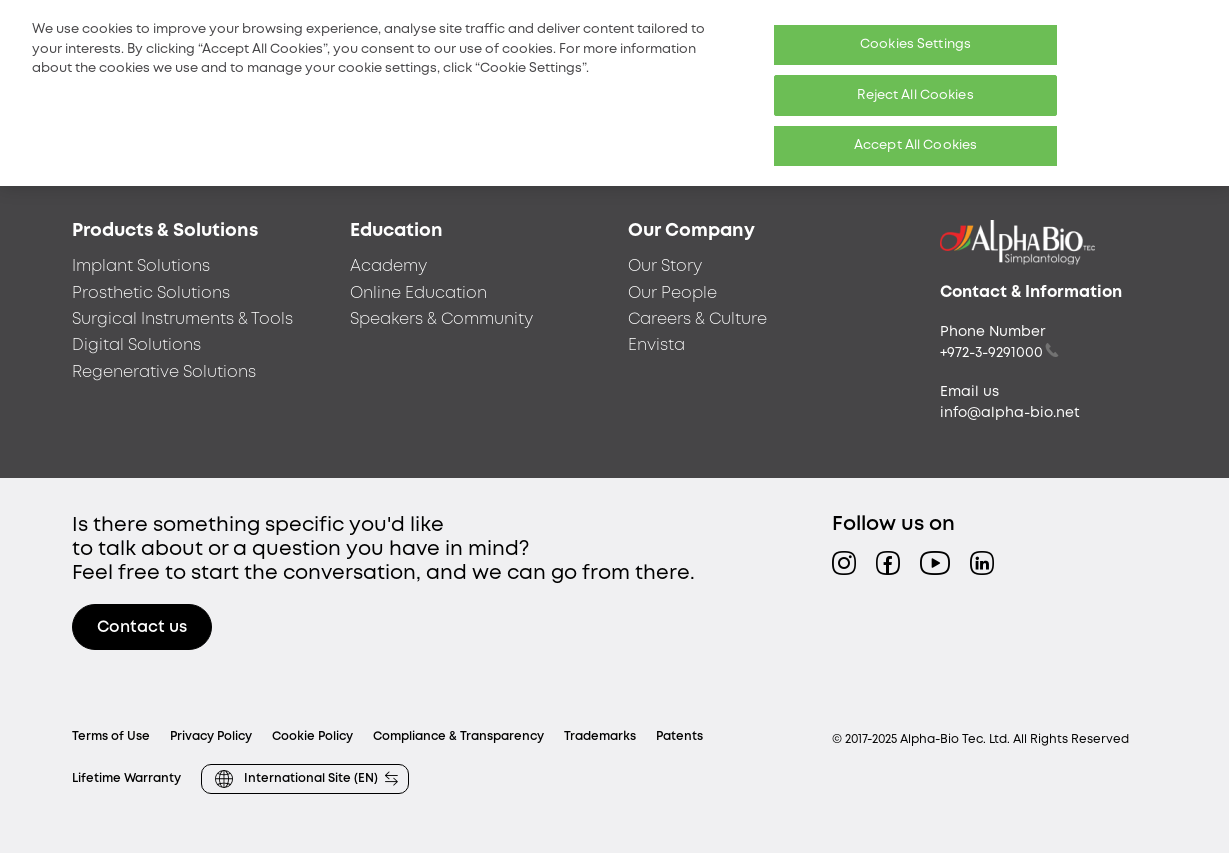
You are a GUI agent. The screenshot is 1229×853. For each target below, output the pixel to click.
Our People (672, 293)
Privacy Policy (211, 736)
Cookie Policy (312, 736)
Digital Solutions (136, 345)
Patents (679, 736)
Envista (656, 345)
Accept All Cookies (915, 145)
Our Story (665, 266)
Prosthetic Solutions (151, 293)
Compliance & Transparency (458, 736)
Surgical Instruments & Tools (182, 319)
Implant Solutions (141, 266)
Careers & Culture (697, 319)
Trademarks (600, 736)
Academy (388, 266)
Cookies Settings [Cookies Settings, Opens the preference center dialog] (915, 44)
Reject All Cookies (915, 95)
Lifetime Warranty (126, 778)
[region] (614, 93)
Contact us (142, 627)
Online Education (418, 293)
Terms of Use (111, 736)
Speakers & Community (441, 319)
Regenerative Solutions (164, 372)
